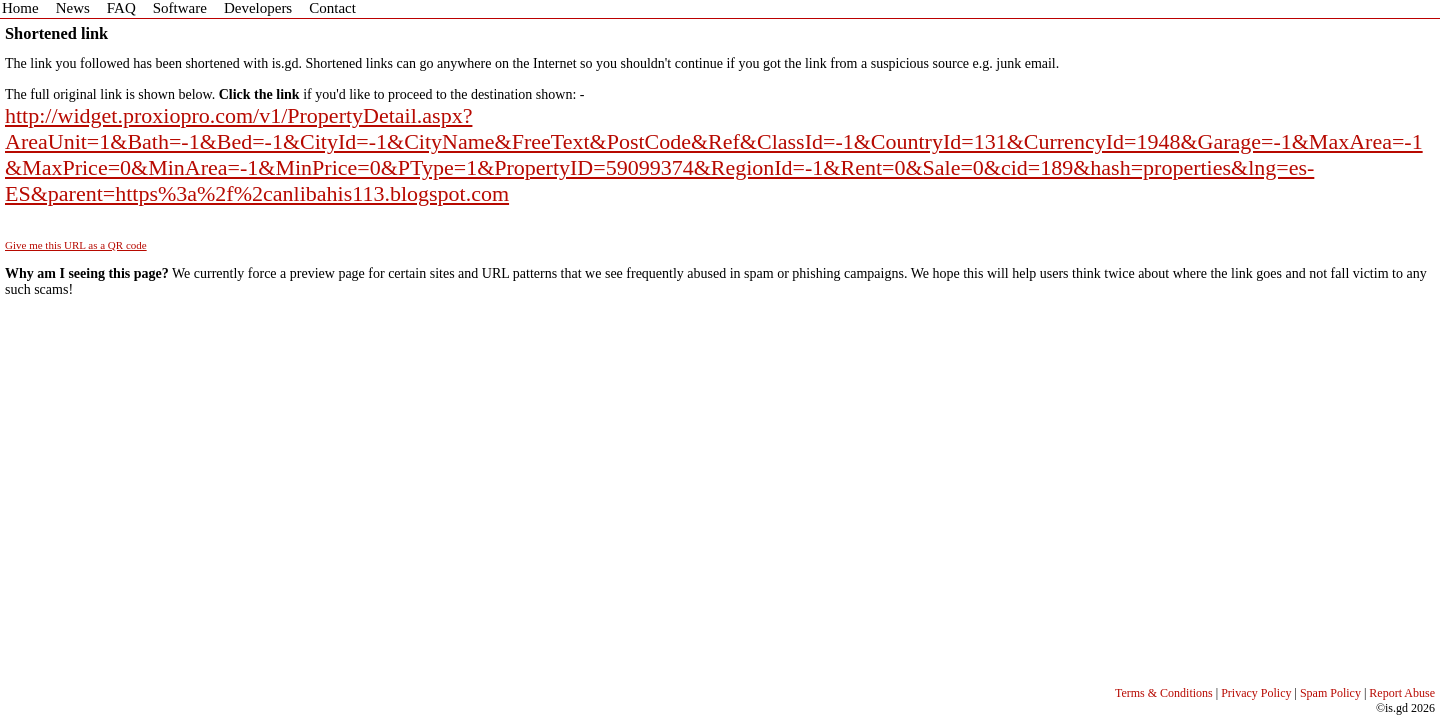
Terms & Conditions (1164, 693)
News (73, 8)
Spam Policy (1330, 693)
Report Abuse (1402, 693)
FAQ (121, 8)
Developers (258, 8)
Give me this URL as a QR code (76, 245)
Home (20, 8)
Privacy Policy (1256, 693)
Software (180, 8)
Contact (332, 8)
